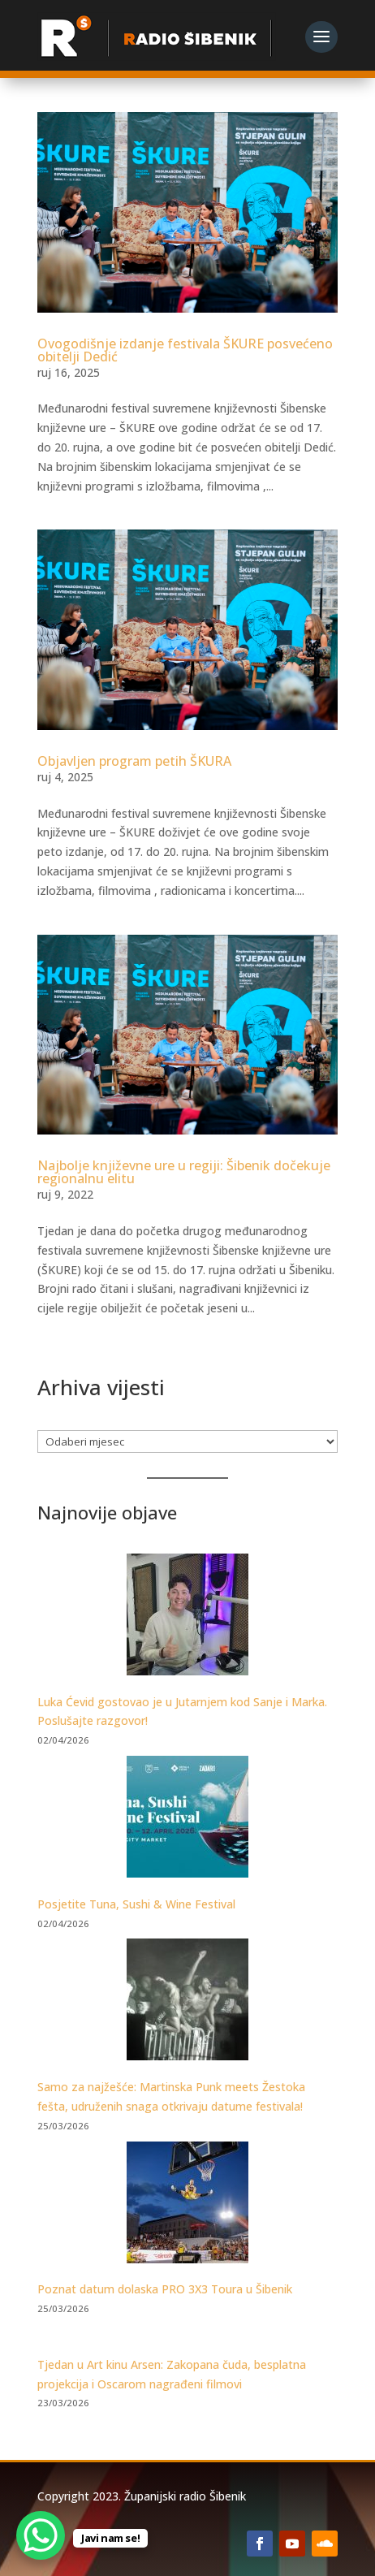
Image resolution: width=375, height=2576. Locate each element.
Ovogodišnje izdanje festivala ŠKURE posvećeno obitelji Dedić (185, 350)
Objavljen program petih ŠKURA (134, 761)
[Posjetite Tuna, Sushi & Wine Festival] (187, 1819)
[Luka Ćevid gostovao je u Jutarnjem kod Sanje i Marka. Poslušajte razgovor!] (187, 1617)
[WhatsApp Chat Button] (40, 2535)
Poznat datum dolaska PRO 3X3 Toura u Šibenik (164, 2289)
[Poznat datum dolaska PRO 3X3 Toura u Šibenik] (187, 2205)
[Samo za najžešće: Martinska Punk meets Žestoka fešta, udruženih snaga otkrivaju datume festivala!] (187, 2002)
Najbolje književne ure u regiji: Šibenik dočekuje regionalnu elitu (183, 1171)
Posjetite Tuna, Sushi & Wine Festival (136, 1904)
